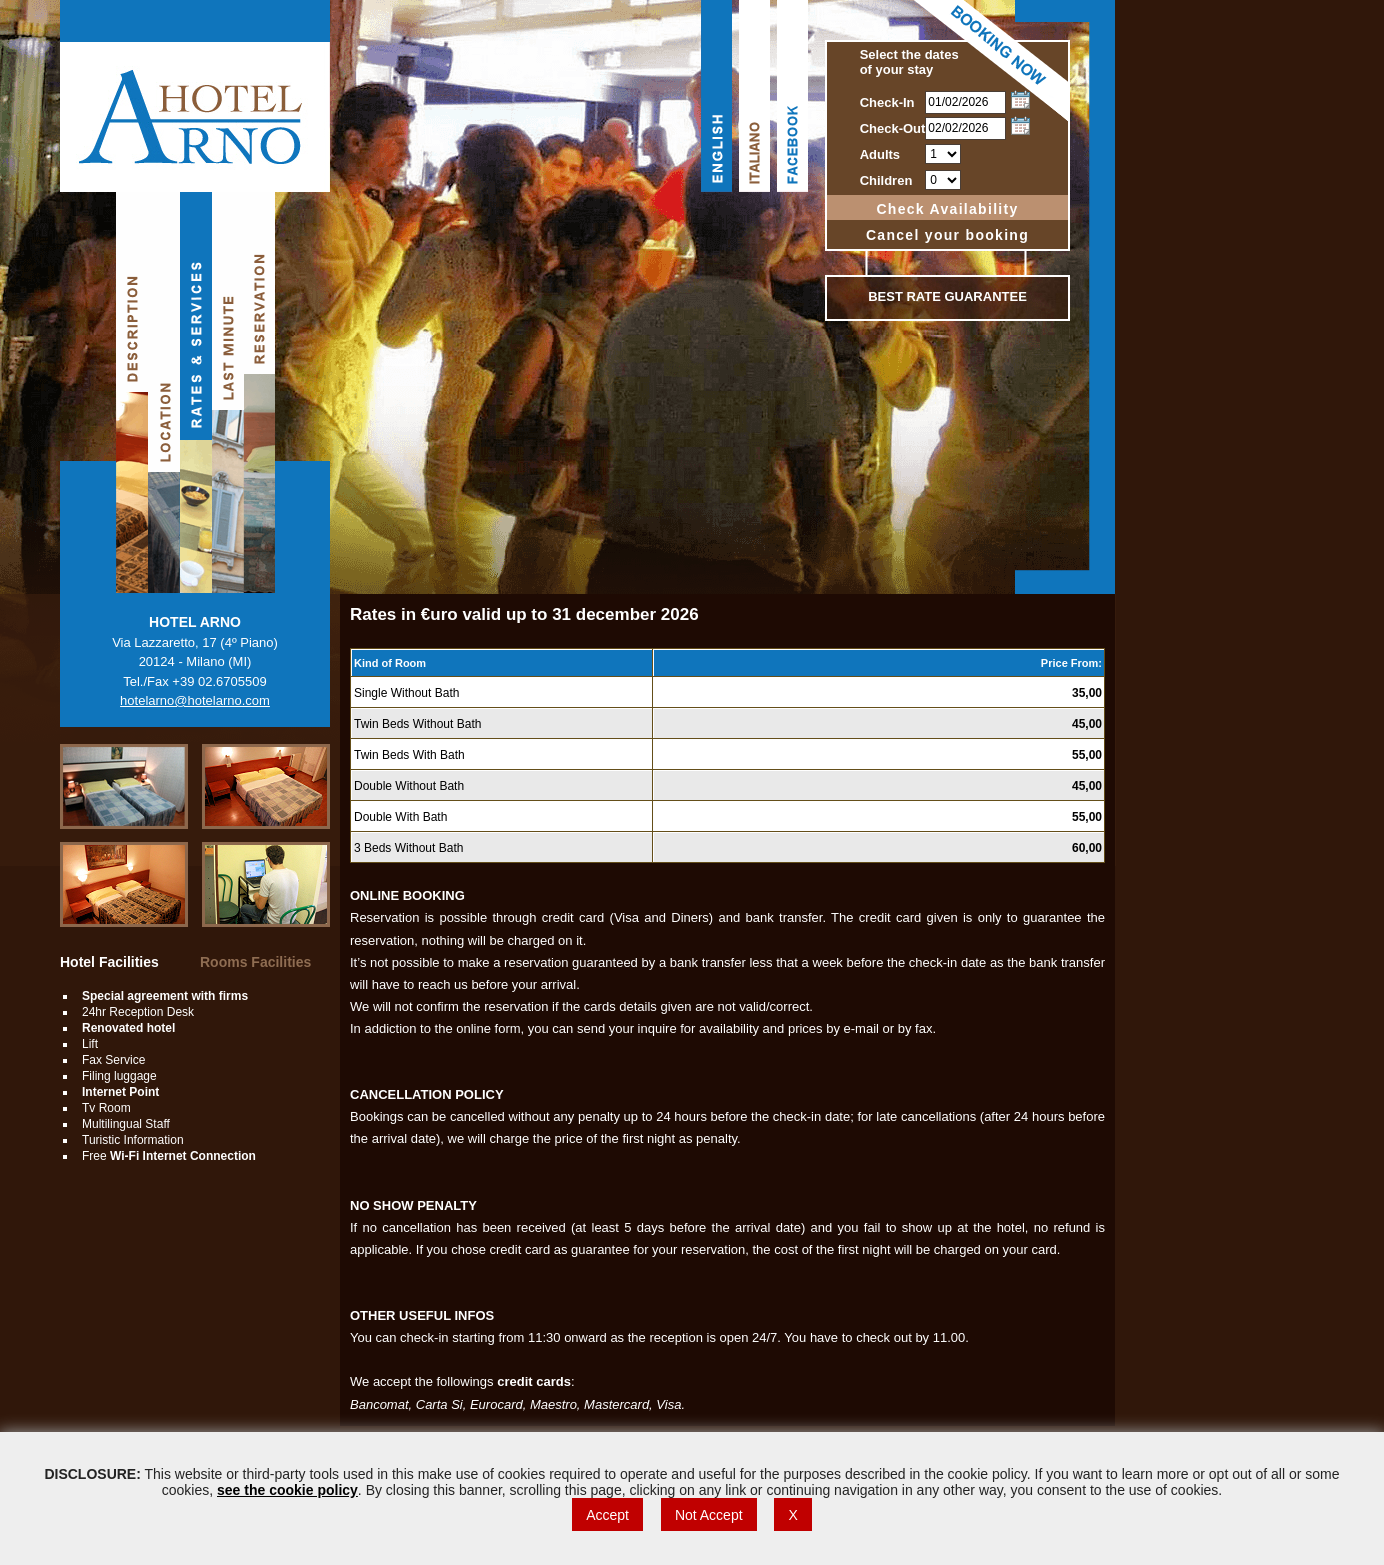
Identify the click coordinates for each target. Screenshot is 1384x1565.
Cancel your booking (947, 235)
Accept (607, 1515)
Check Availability (947, 209)
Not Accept (709, 1515)
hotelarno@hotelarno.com (195, 700)
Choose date (1020, 99)
